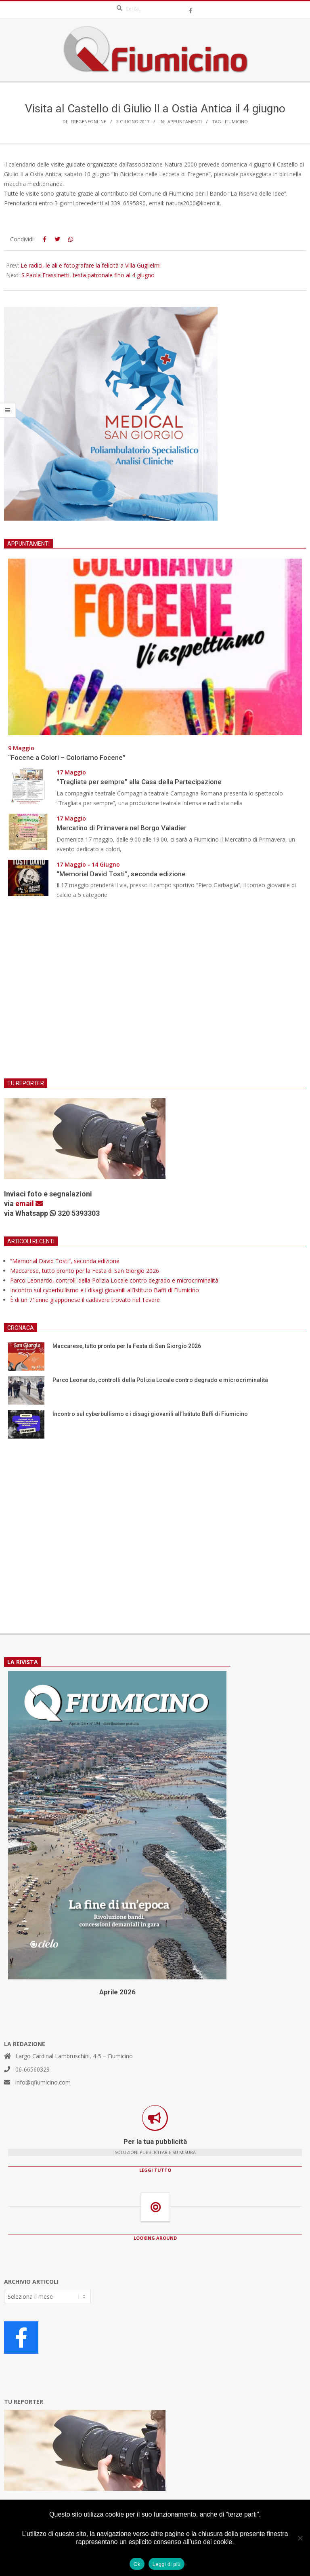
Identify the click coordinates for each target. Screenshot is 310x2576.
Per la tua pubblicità (155, 2141)
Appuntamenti (185, 121)
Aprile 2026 (117, 1992)
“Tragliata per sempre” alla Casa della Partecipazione (139, 782)
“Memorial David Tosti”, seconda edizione (121, 874)
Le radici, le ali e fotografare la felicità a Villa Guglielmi (91, 265)
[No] (300, 2538)
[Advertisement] (155, 994)
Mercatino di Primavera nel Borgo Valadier (123, 828)
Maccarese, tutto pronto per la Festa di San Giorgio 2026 (84, 1270)
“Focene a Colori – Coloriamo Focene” (67, 757)
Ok (137, 2564)
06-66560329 (32, 2069)
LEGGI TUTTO (155, 2170)
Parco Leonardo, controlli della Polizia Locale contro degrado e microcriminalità (114, 1280)
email (29, 1203)
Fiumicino (236, 121)
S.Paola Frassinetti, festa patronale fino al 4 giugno (88, 275)
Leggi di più (167, 2564)
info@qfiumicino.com (43, 2082)
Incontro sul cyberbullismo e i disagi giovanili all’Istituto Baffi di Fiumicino (104, 1290)
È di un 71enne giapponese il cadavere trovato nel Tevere (85, 1300)
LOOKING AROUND (155, 2238)
